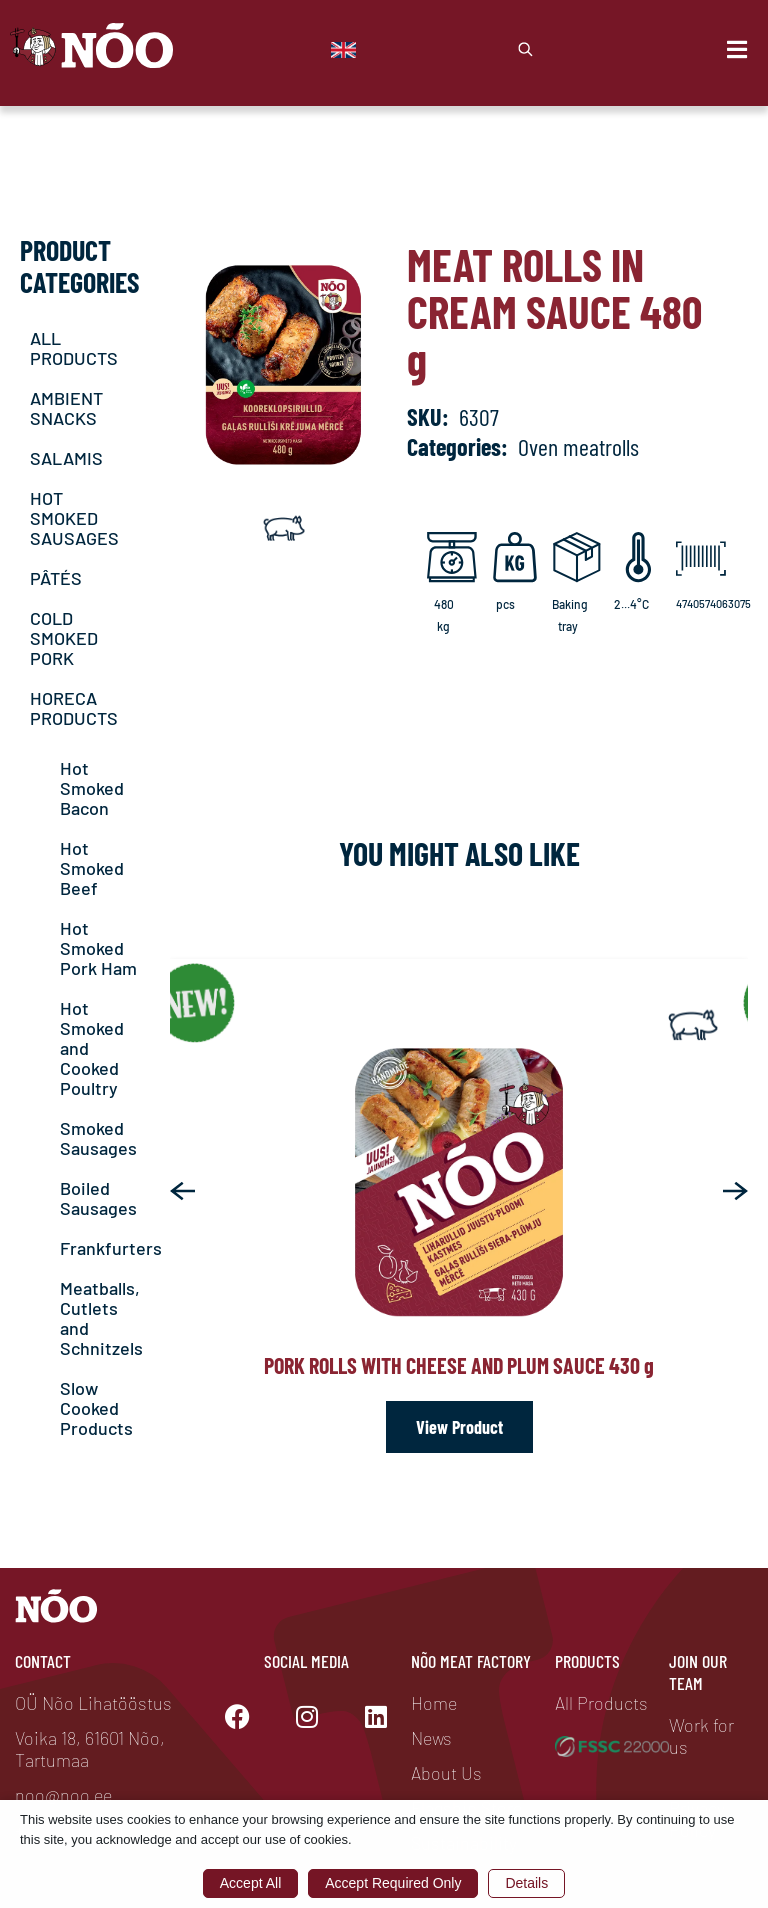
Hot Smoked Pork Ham (98, 948)
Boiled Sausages (98, 1198)
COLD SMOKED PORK (64, 638)
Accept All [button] (250, 1883)
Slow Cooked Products (96, 1408)
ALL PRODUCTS (74, 348)
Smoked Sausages (98, 1138)
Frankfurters (111, 1248)
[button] (182, 1191)
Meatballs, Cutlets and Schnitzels (101, 1318)
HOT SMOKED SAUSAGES (74, 518)
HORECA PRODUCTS (74, 708)
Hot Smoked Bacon (92, 788)
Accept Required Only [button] (393, 1883)
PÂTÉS (56, 578)
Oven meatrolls (578, 446)
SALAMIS (66, 458)
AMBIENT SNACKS (66, 408)
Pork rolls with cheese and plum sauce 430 (459, 1365)
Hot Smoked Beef (92, 868)
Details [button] (526, 1883)
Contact (43, 1661)
